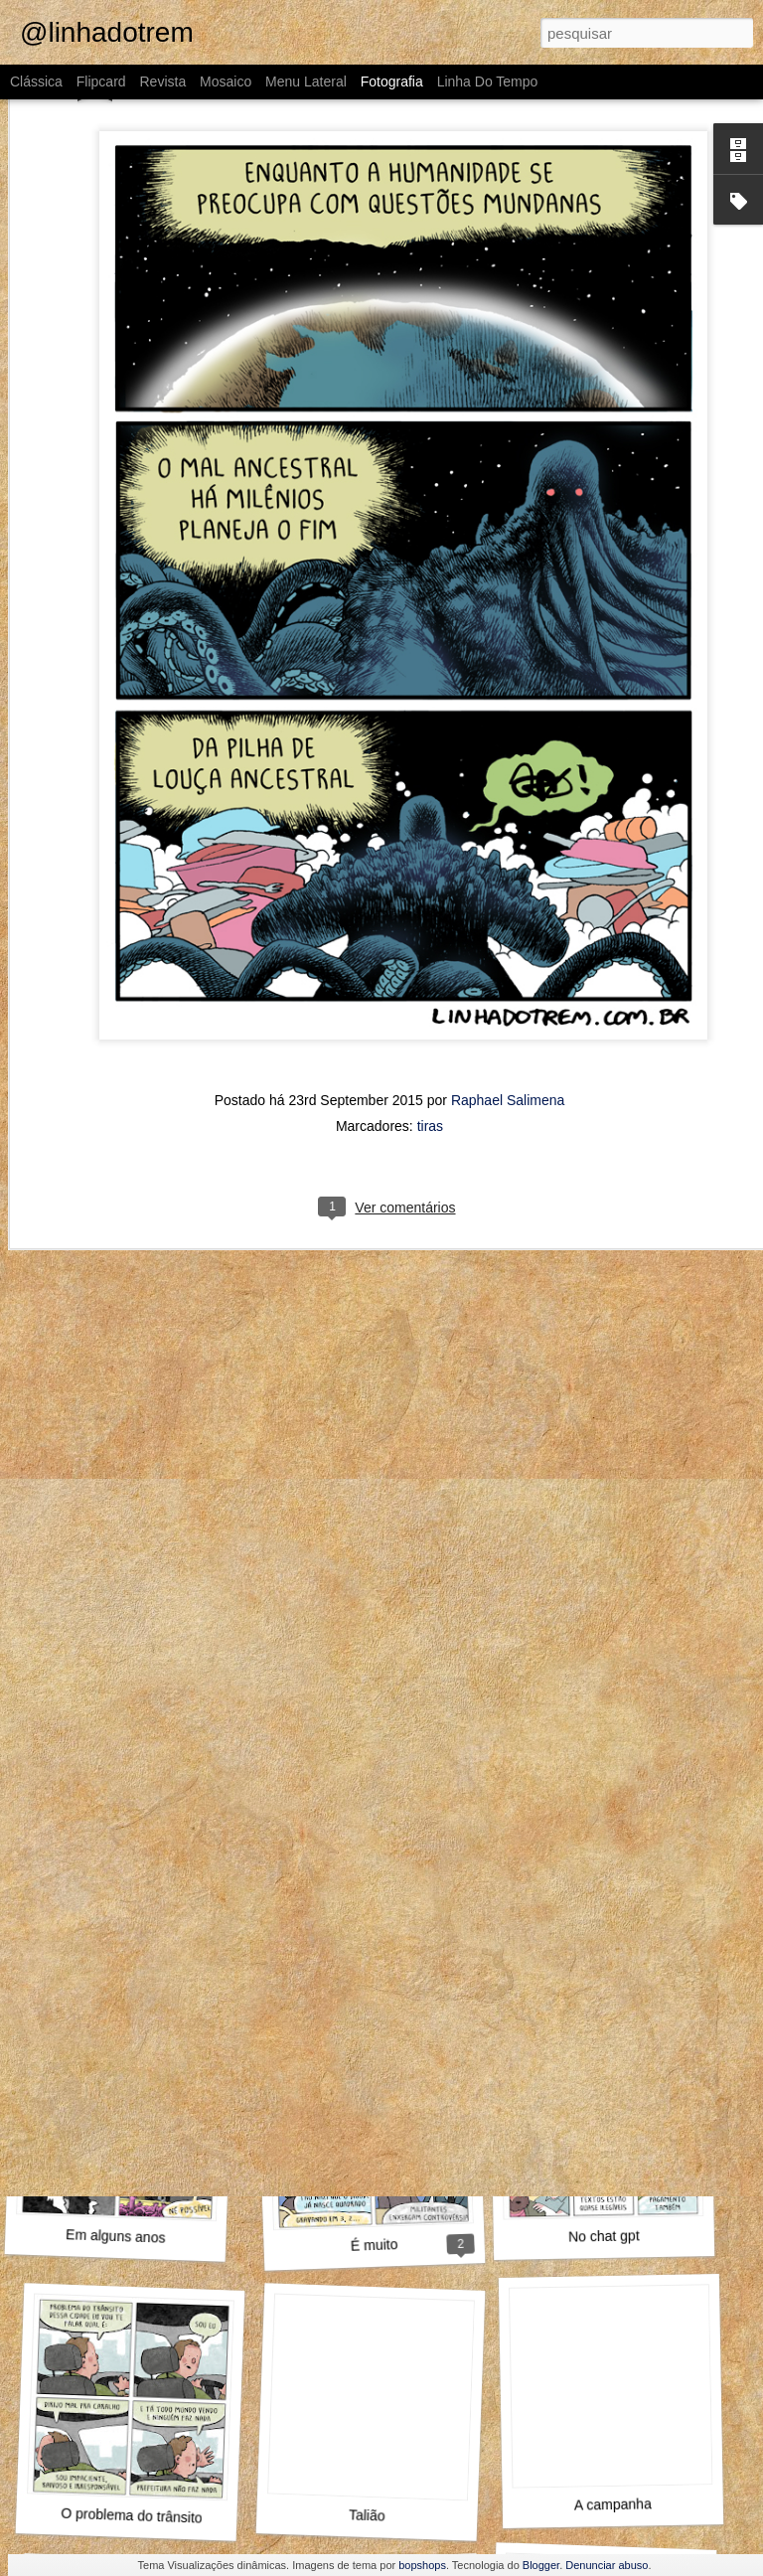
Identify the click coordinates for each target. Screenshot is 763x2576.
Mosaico (225, 81)
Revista (162, 81)
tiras (430, 922)
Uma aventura (613, 1964)
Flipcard (101, 81)
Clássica (36, 81)
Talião (367, 2514)
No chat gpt (604, 2235)
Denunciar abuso (606, 2565)
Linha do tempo (487, 81)
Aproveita (127, 1695)
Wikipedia (367, 1975)
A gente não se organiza (613, 1694)
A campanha (613, 2504)
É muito (374, 2245)
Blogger (541, 2565)
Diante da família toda (376, 1703)
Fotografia (392, 81)
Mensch (134, 1975)
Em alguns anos (116, 2235)
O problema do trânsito (132, 2515)
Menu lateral (306, 81)
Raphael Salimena (507, 896)
